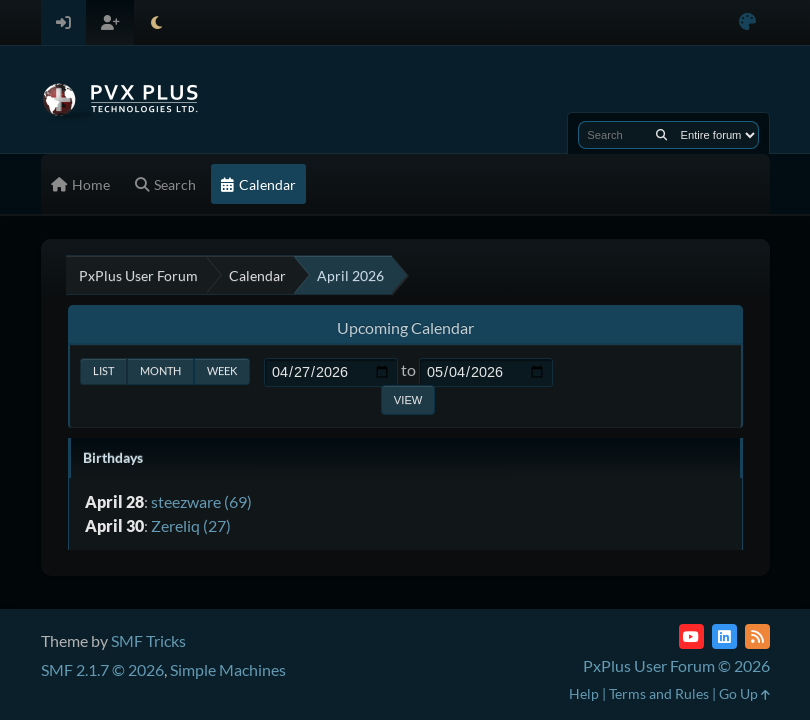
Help (584, 693)
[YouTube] (691, 636)
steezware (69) (201, 501)
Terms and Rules (659, 693)
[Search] (661, 135)
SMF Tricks (148, 640)
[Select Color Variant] (747, 22)
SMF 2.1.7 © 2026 (102, 669)
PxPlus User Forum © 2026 (676, 665)
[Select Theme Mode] (156, 22)
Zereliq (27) (191, 525)
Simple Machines (228, 669)
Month (160, 370)
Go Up (744, 693)
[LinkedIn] (724, 636)
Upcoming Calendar (405, 327)
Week (222, 370)
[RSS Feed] (757, 636)
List (103, 370)
